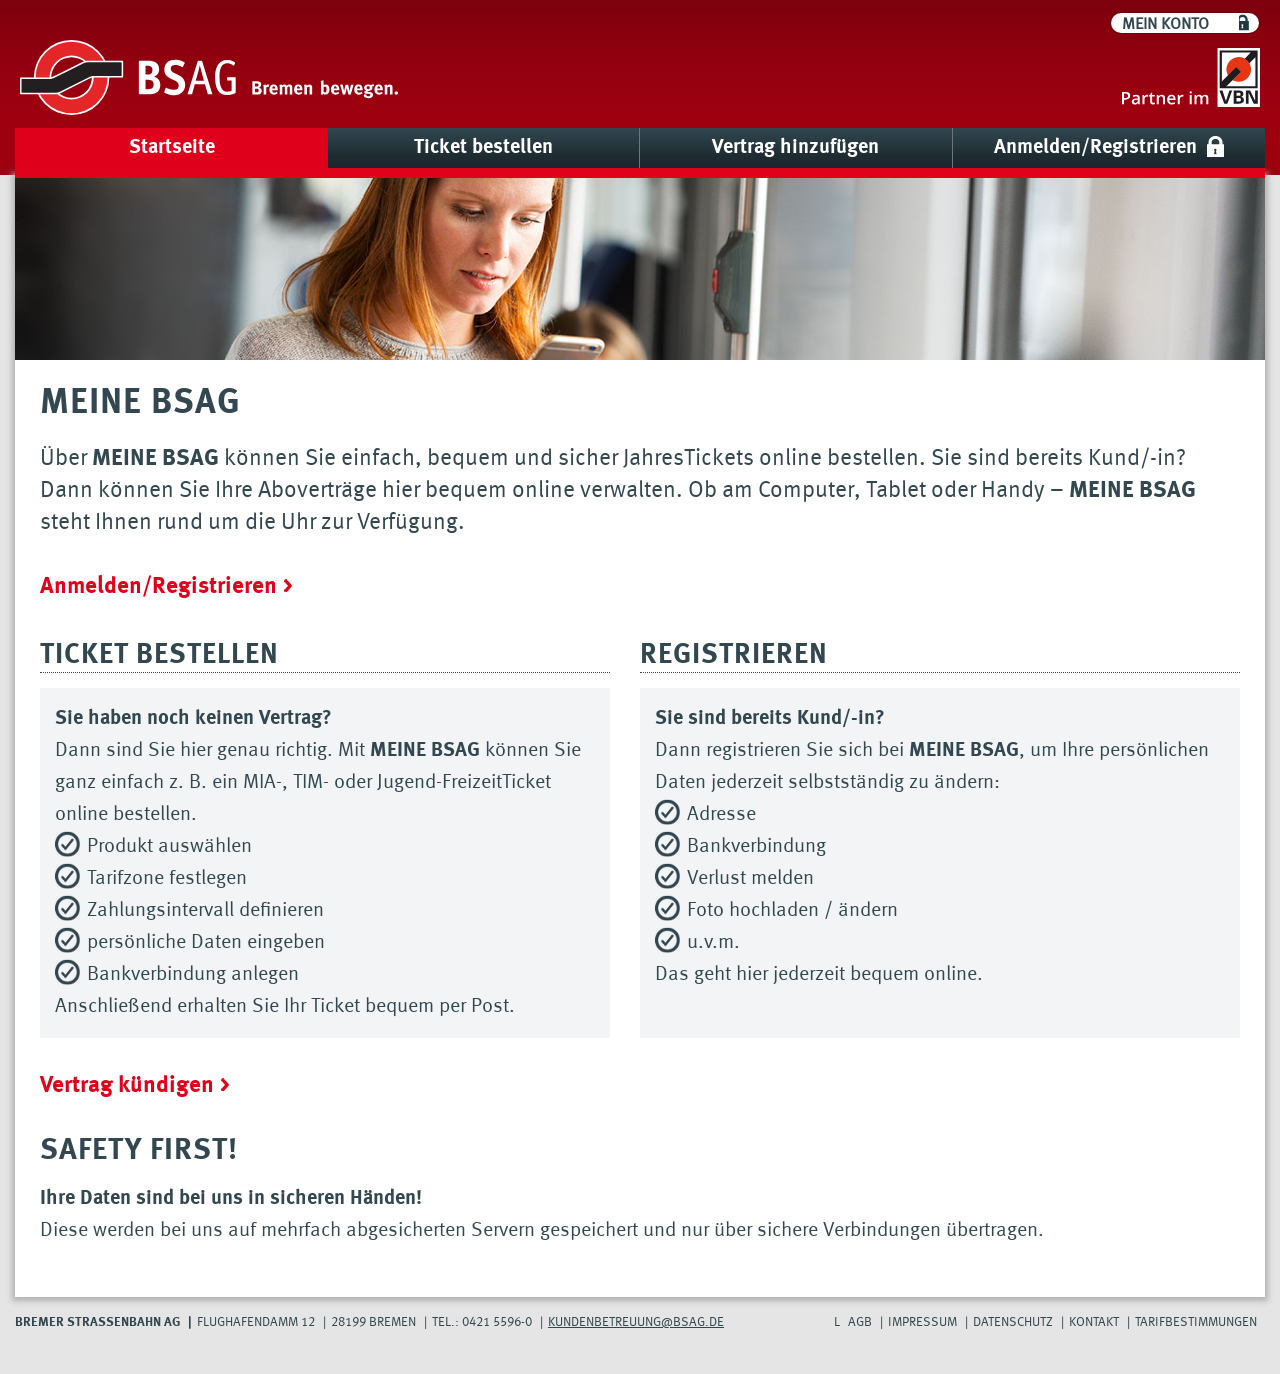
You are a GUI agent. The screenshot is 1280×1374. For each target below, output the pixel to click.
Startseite (172, 148)
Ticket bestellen (483, 148)
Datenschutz (1013, 1322)
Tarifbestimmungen (1196, 1322)
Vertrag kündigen (127, 1085)
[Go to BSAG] (209, 80)
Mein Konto (1165, 25)
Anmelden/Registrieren (1095, 148)
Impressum (922, 1322)
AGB (860, 1322)
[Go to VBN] (1191, 80)
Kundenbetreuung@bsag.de (636, 1322)
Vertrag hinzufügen (795, 148)
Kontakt (1094, 1322)
